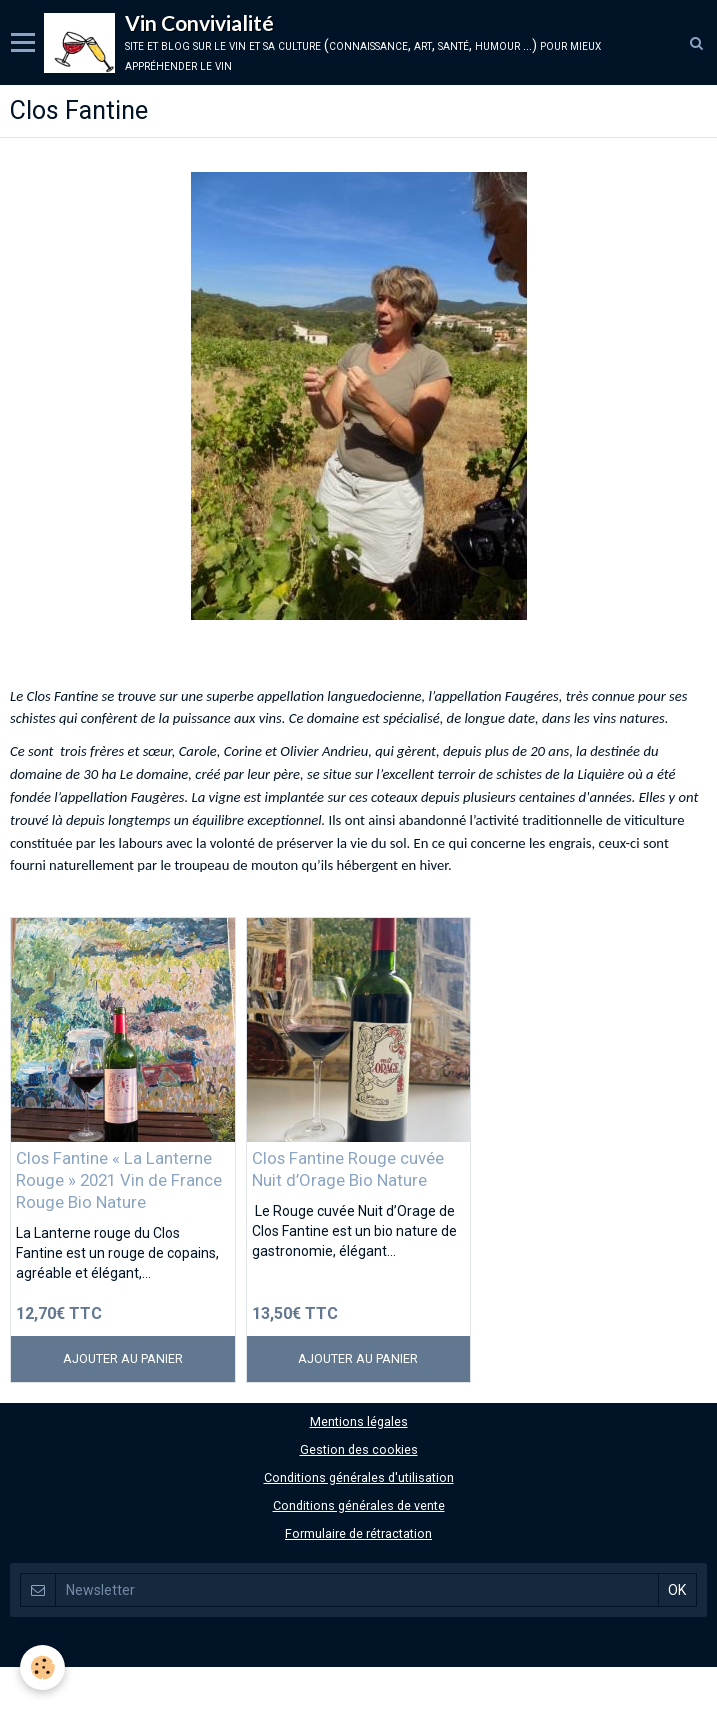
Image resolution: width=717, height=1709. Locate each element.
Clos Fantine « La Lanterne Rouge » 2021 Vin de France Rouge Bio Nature (119, 1180)
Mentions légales (359, 1421)
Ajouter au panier (123, 1358)
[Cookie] (42, 1667)
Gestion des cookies (359, 1449)
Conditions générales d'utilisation (359, 1477)
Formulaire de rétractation (358, 1533)
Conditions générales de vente (359, 1505)
